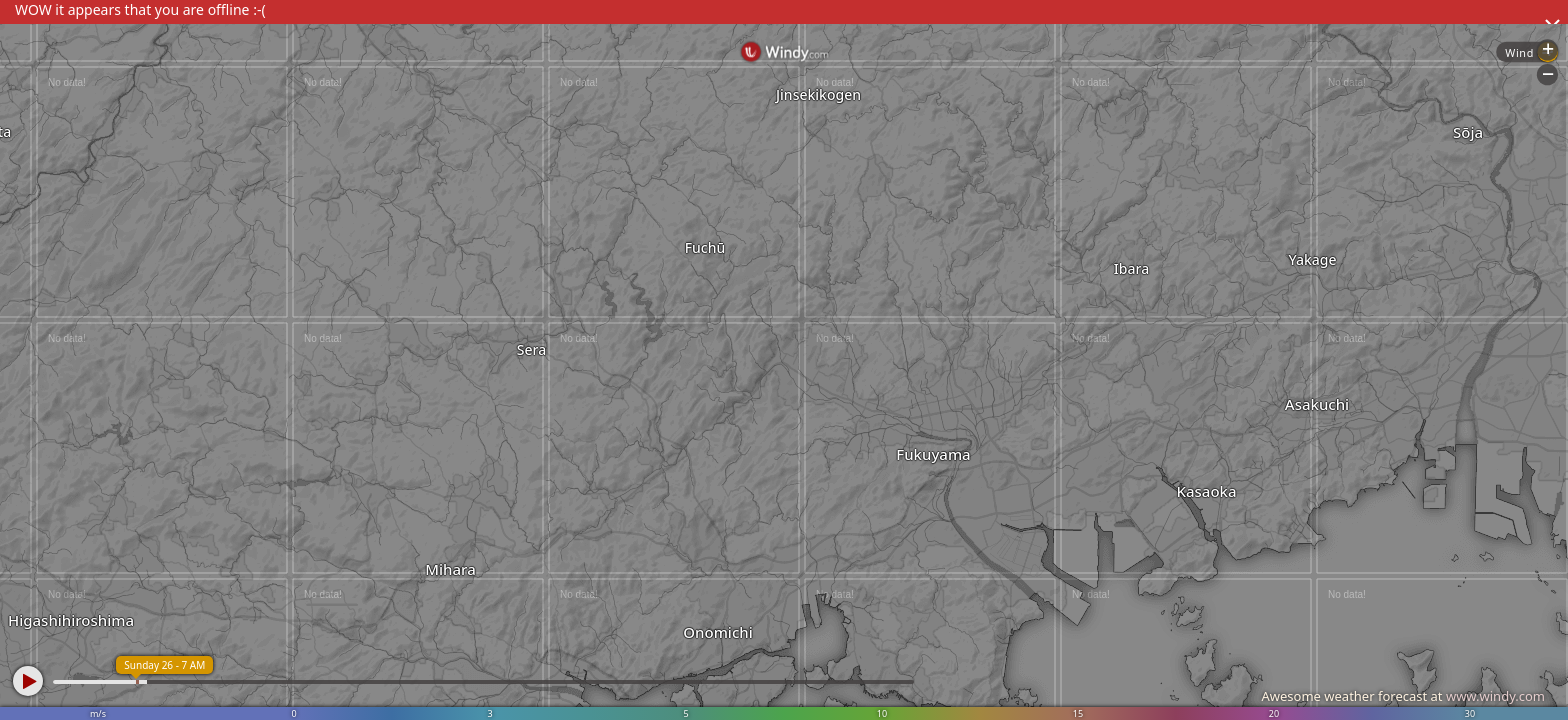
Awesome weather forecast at (1403, 696)
